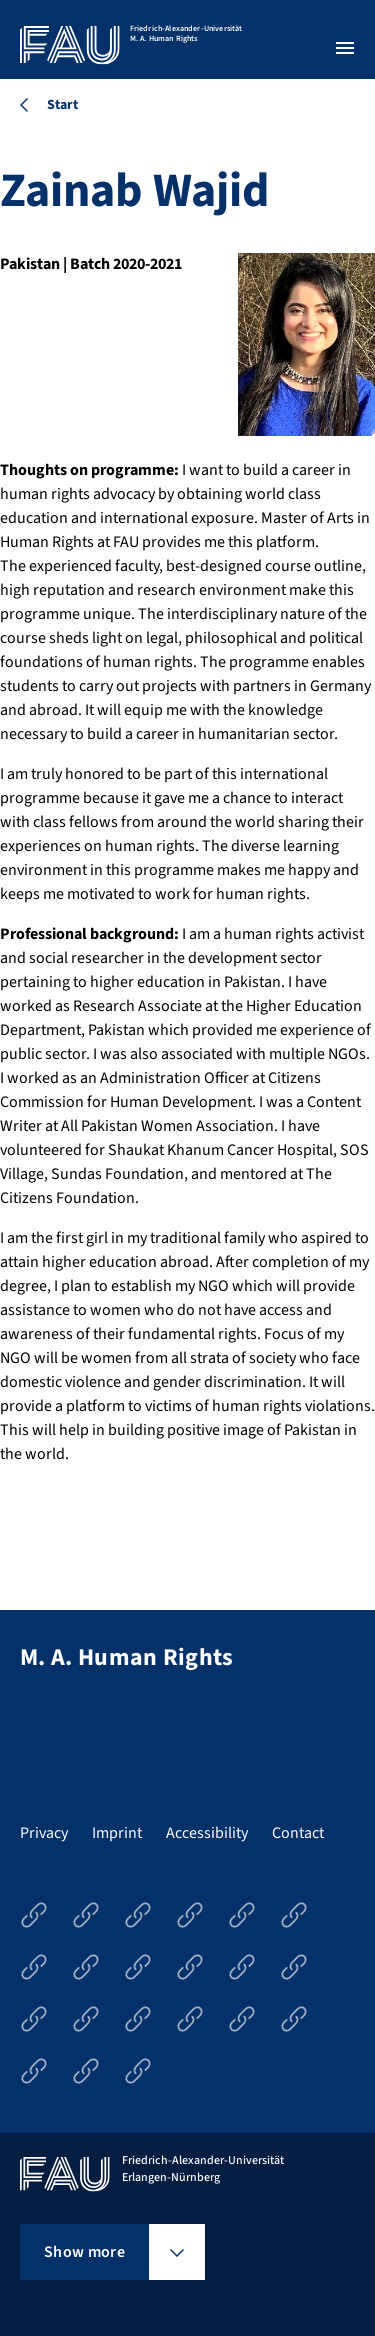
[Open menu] (345, 48)
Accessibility (207, 1833)
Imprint (117, 1833)
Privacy (44, 1833)
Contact (298, 1833)
